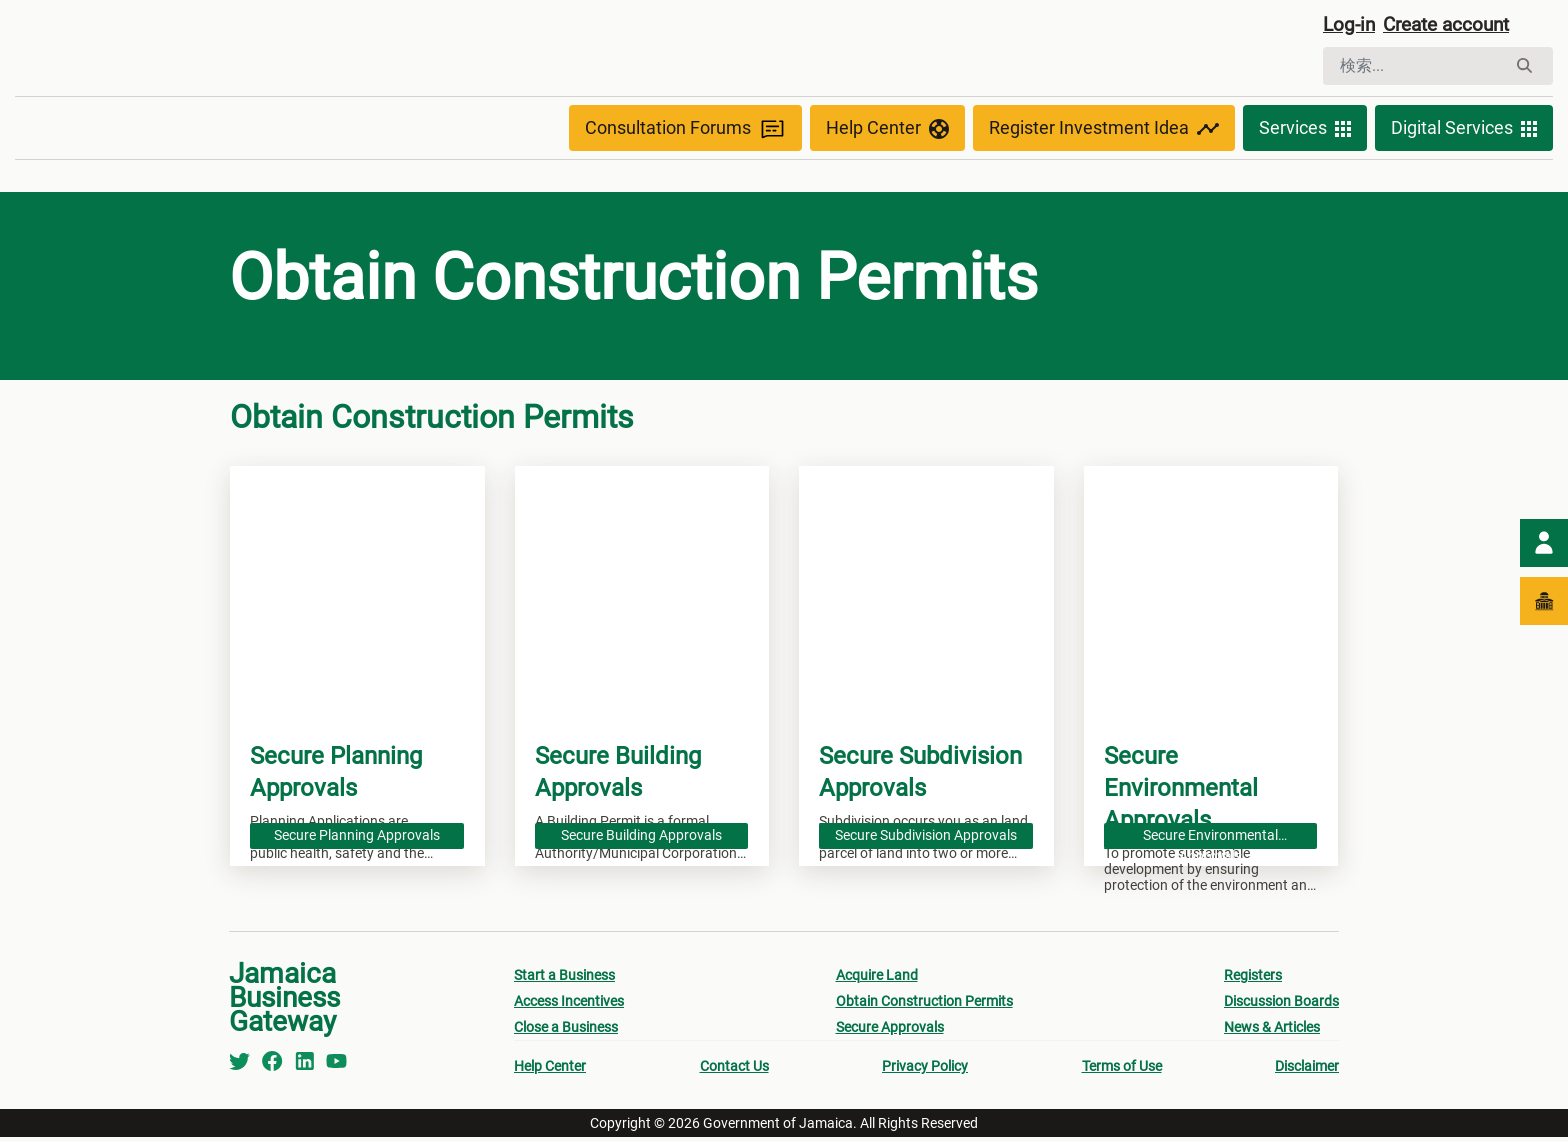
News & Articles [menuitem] (1272, 1032)
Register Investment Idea (1104, 132)
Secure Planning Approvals (357, 838)
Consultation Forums (685, 132)
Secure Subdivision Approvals (926, 838)
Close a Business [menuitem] (566, 1032)
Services (1305, 132)
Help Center (887, 132)
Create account (1454, 27)
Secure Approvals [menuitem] (890, 1032)
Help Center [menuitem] (550, 1071)
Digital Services (1464, 132)
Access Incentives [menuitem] (569, 1006)
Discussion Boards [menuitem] (1281, 1006)
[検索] (1414, 68)
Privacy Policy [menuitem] (925, 1071)
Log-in (1350, 27)
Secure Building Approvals (641, 838)
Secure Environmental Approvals (1210, 840)
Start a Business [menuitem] (564, 980)
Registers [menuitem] (1253, 980)
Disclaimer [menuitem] (1307, 1071)
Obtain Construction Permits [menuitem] (924, 1006)
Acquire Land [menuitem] (877, 980)
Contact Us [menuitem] (734, 1071)
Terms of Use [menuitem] (1122, 1071)
